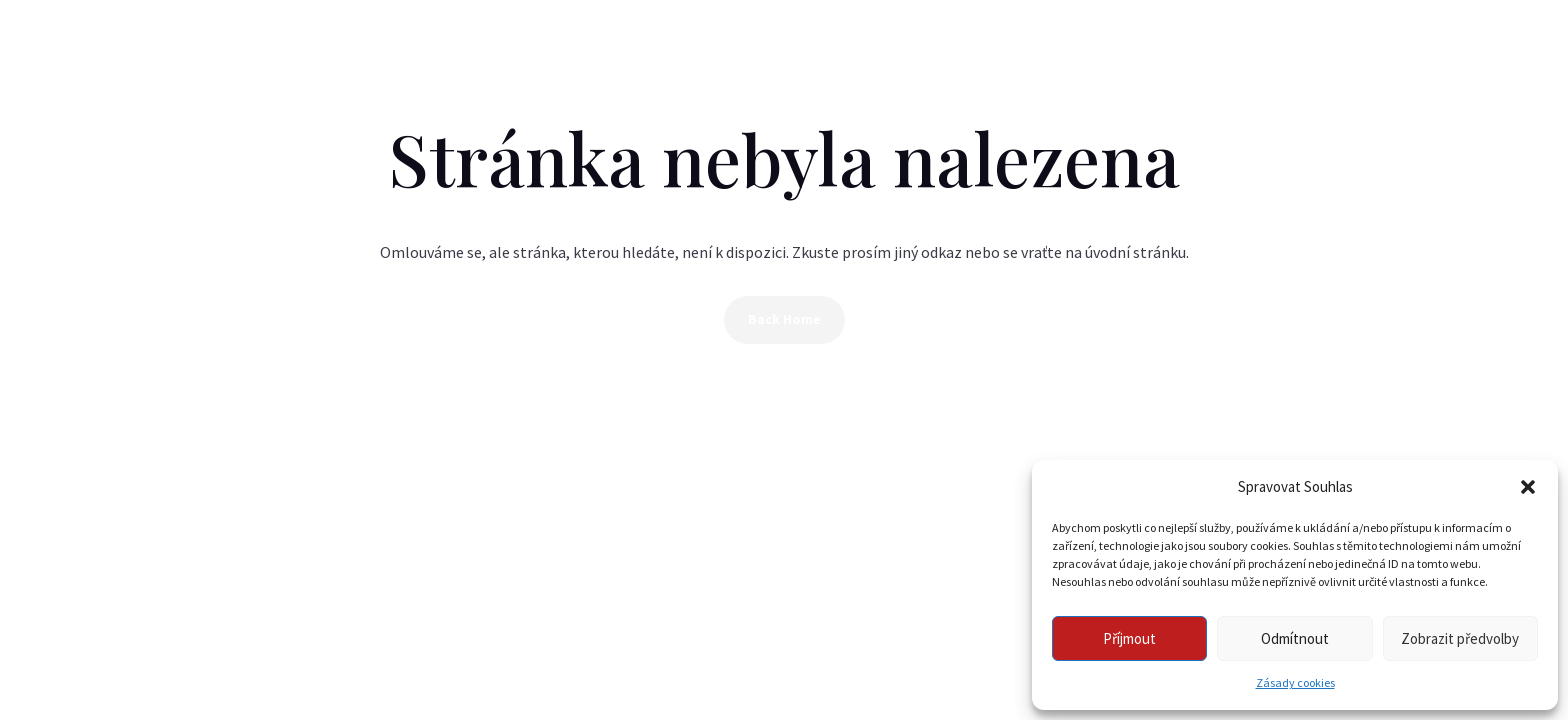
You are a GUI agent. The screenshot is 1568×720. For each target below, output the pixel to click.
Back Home (784, 319)
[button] (1528, 487)
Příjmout (1129, 638)
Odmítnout (1295, 638)
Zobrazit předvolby (1460, 638)
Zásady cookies (1295, 682)
